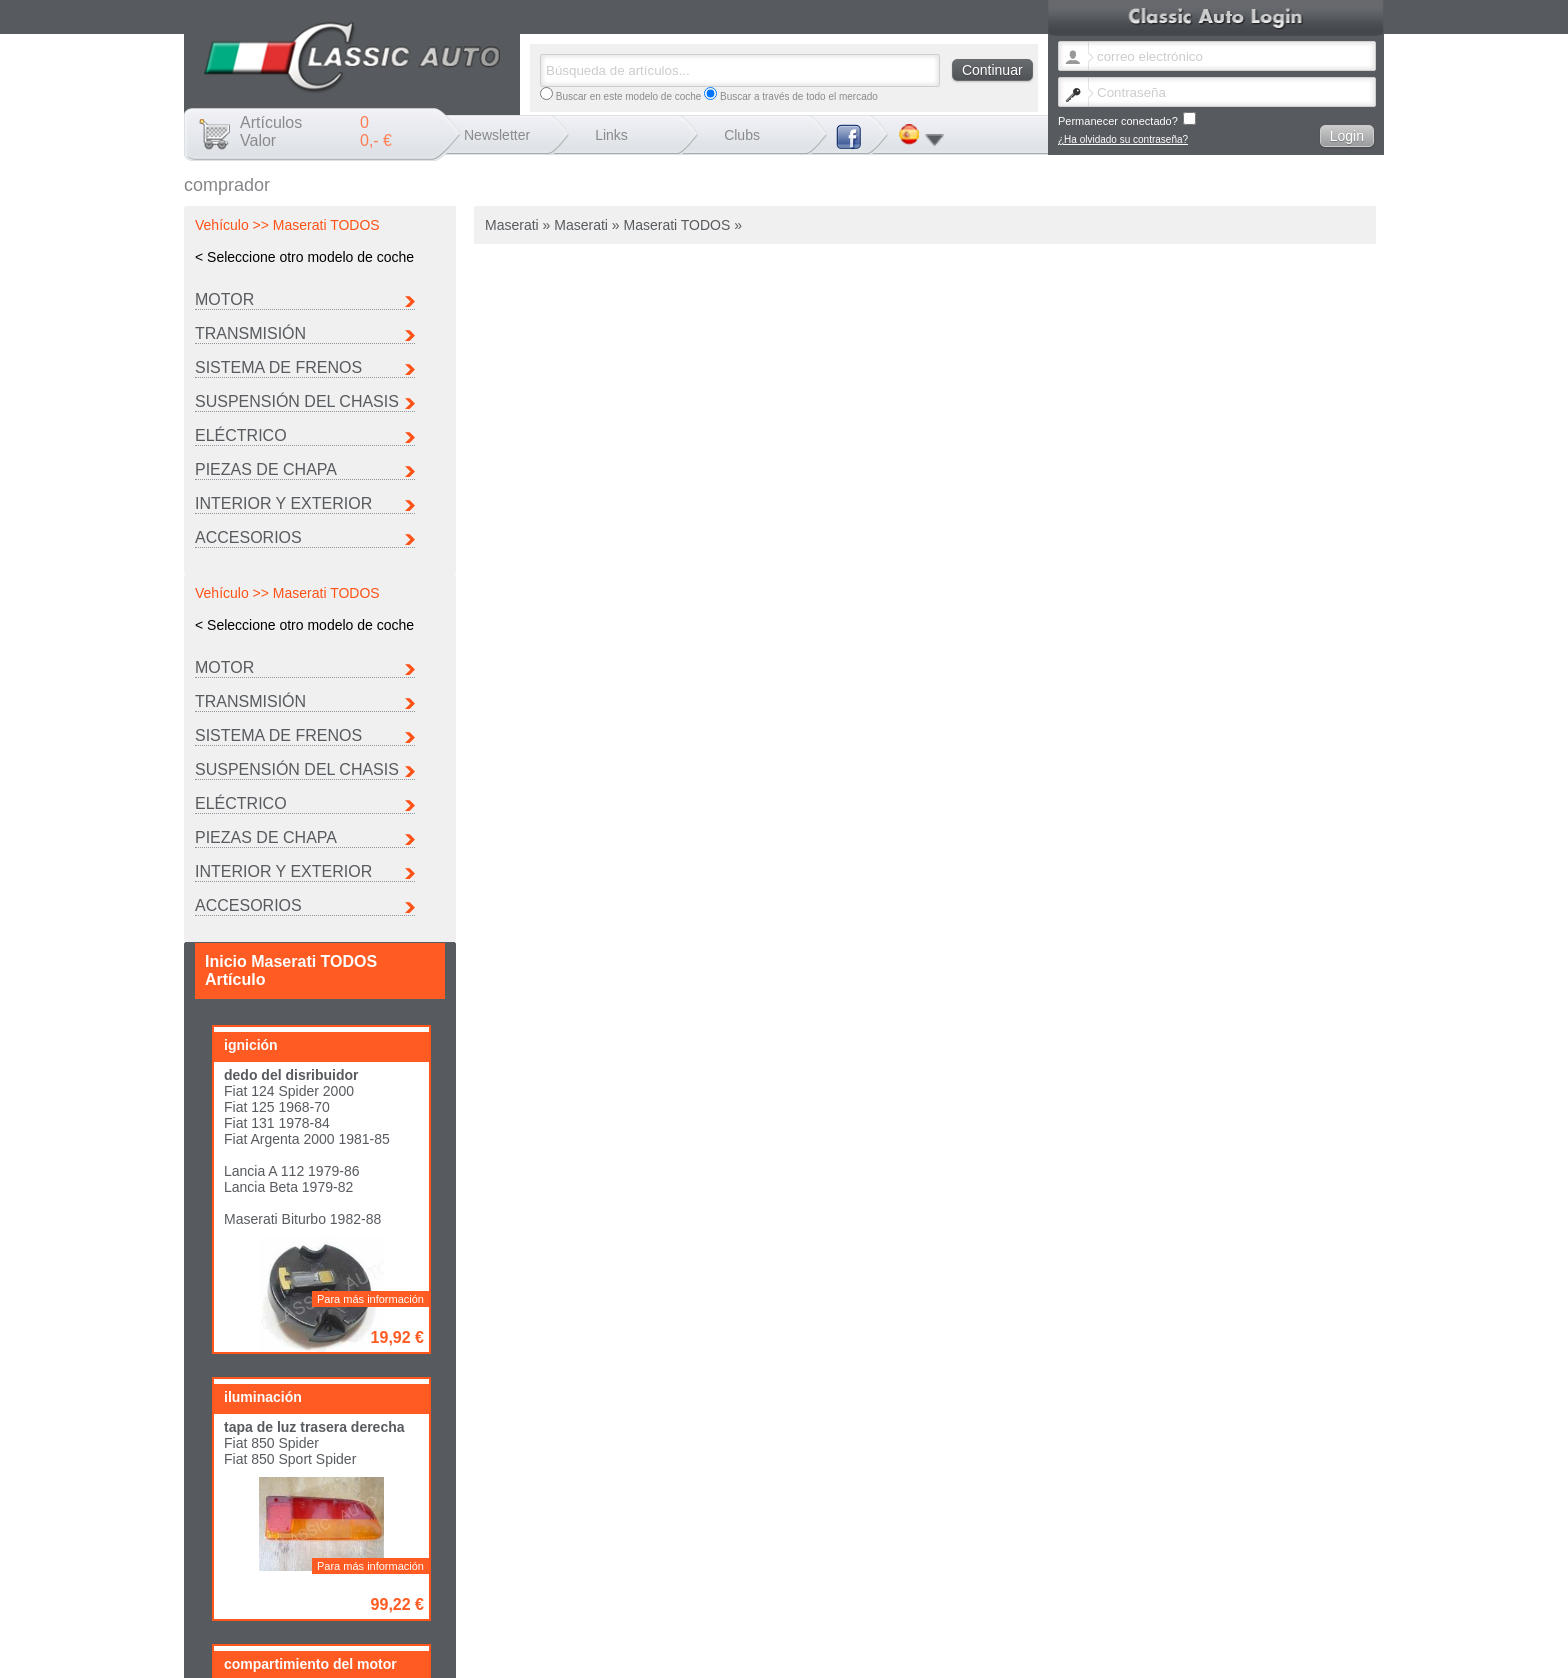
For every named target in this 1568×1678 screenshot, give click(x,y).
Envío (1140, 1596)
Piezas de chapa (266, 469)
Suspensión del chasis (297, 401)
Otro (903, 1574)
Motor (224, 299)
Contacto (1015, 1596)
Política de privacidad (1321, 1596)
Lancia (778, 1563)
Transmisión (250, 333)
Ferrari (1168, 1552)
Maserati (913, 1563)
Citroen (910, 1552)
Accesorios (248, 537)
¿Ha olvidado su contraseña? (1123, 139)
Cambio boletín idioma (814, 1596)
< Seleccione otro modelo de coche (304, 257)
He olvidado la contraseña (930, 1596)
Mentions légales (1081, 1596)
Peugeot (1042, 1563)
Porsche (1172, 1563)
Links (611, 135)
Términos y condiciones (1212, 1596)
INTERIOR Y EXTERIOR (283, 503)
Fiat (1032, 1552)
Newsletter (497, 135)
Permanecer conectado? (1127, 119)
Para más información (370, 931)
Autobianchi (790, 1552)
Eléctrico (241, 435)
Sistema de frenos (278, 367)
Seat (774, 1574)
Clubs (742, 135)
